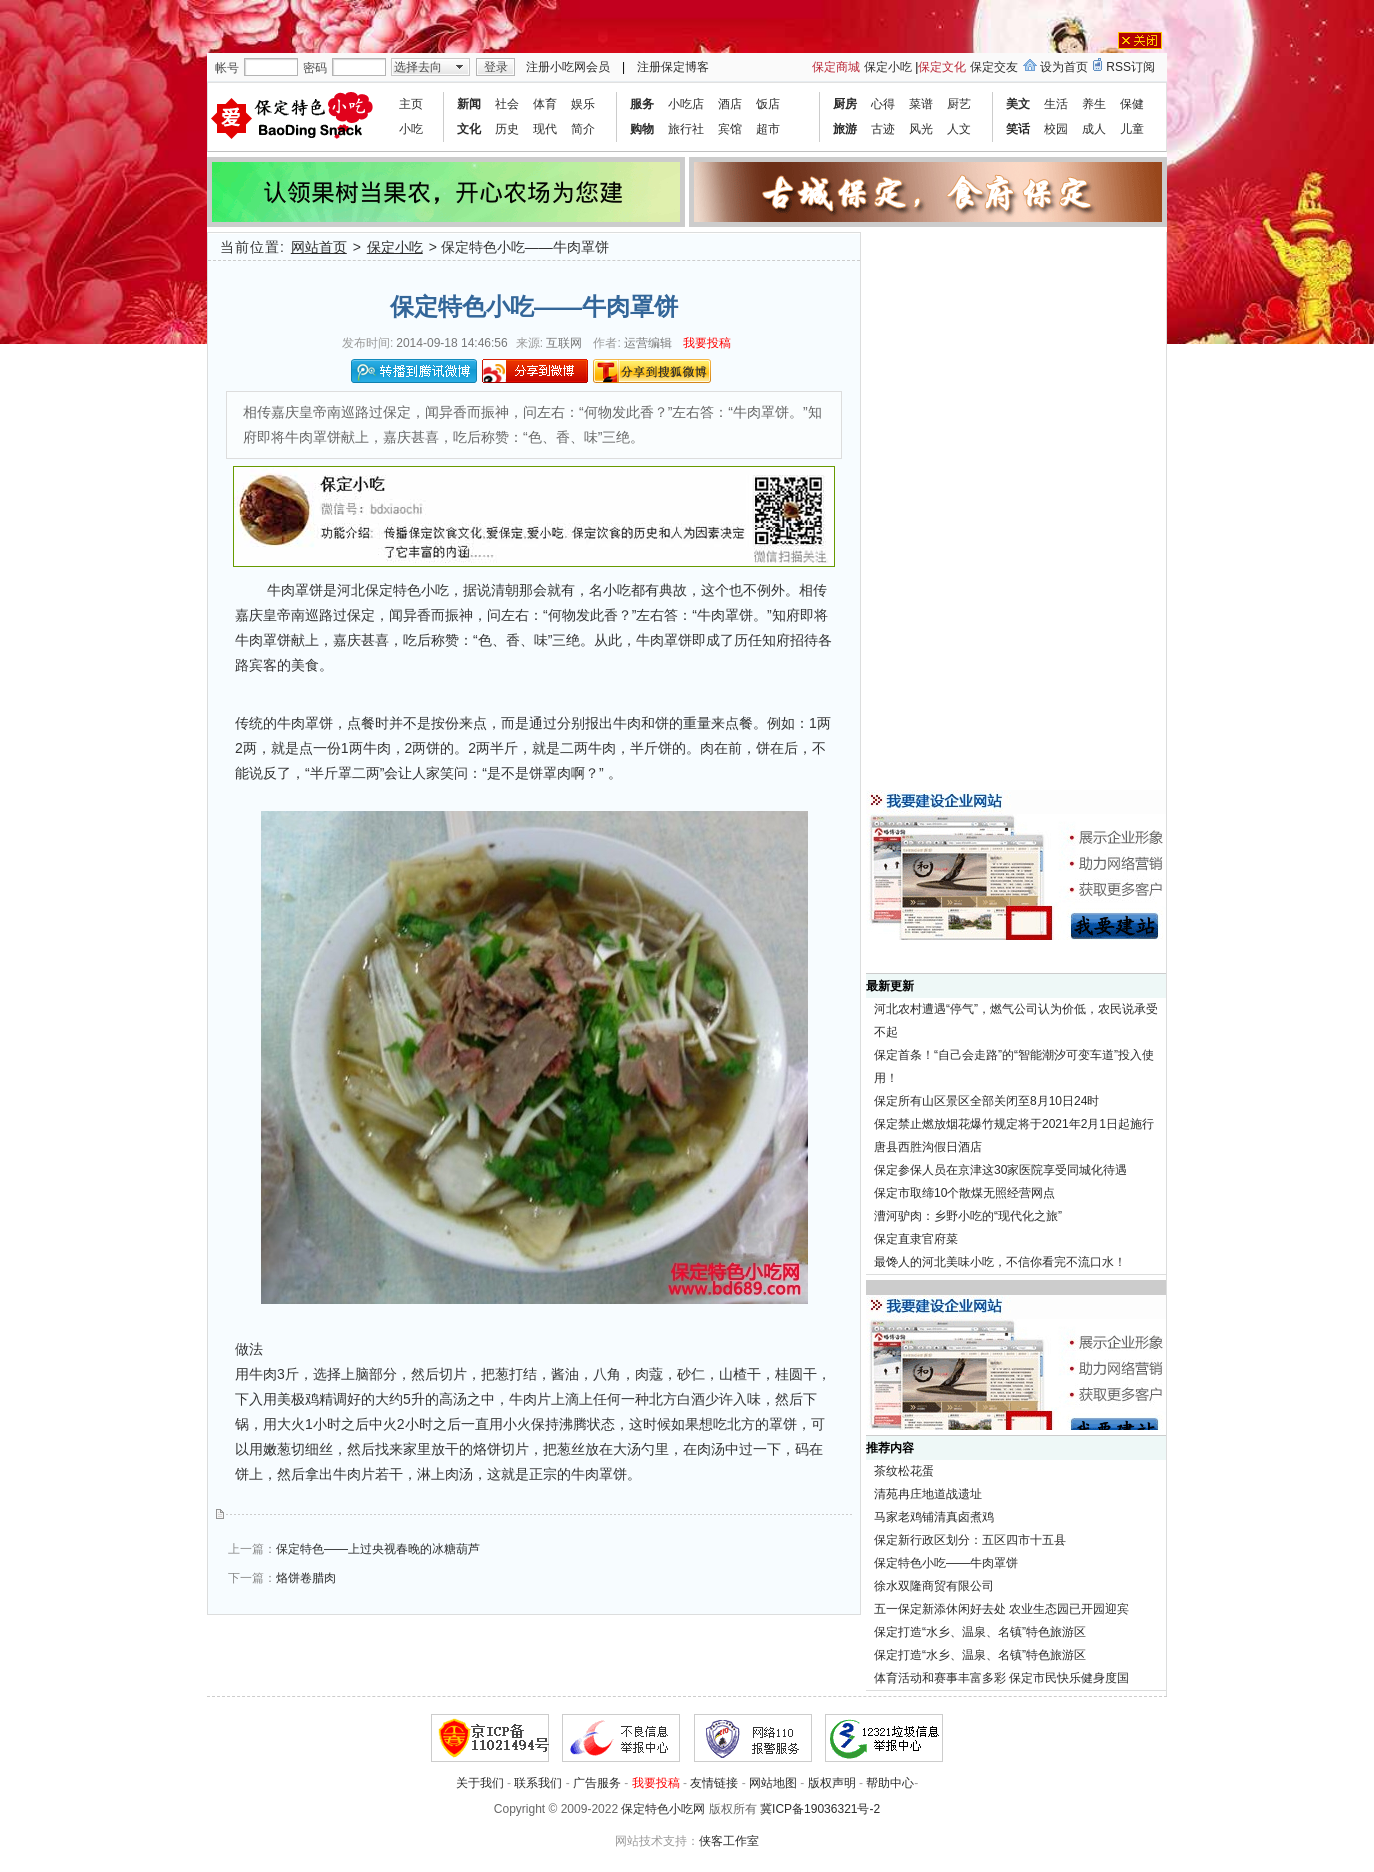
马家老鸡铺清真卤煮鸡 (934, 1517)
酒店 (730, 104)
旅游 (845, 129)
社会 (507, 104)
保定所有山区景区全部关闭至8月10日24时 (986, 1101)
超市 (768, 129)
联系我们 (538, 1783)
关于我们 (480, 1783)
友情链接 (714, 1783)
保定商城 (836, 67)
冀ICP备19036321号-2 (820, 1809)
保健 (1132, 104)
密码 (315, 68)
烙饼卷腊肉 (306, 1578)
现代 (545, 129)
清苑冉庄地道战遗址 (928, 1494)
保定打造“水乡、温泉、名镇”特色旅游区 (980, 1632)
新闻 (469, 104)
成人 (1094, 129)
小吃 (411, 129)
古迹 (883, 129)
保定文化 (942, 67)
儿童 (1132, 129)
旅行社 (686, 129)
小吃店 (686, 104)
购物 (642, 129)
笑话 (1018, 129)
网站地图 (773, 1783)
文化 (469, 129)
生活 (1056, 104)
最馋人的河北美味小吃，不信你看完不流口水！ (1000, 1262)
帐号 (227, 68)
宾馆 (730, 129)
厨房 (845, 104)
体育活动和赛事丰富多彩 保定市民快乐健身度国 (1001, 1678)
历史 (507, 129)
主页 (411, 104)
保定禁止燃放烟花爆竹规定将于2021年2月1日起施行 (1014, 1124)
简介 (583, 129)
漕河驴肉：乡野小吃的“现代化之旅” (968, 1216)
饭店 (768, 104)
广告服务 (597, 1783)
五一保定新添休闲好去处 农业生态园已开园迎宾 (1001, 1609)
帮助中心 (890, 1783)
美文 (1018, 104)
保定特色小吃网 (663, 1809)
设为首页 (1064, 67)
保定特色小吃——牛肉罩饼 (946, 1563)
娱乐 (583, 104)
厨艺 (959, 104)
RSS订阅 (1130, 67)
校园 (1056, 129)
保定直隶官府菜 (916, 1239)
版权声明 (832, 1783)
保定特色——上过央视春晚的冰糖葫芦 (378, 1549)
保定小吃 (888, 67)
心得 (883, 104)
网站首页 (319, 247)
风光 (921, 129)
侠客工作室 (729, 1841)
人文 (959, 129)
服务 (642, 104)
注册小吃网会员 (568, 67)
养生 (1094, 104)
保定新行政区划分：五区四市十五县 (970, 1540)
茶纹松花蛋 (904, 1471)
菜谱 (921, 104)
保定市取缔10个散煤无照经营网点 (964, 1193)
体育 (545, 104)
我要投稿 (707, 343)
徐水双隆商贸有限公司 (934, 1586)
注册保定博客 (673, 67)
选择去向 (418, 67)
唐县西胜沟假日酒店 (928, 1147)
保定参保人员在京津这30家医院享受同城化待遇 (1000, 1170)
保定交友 (994, 67)
